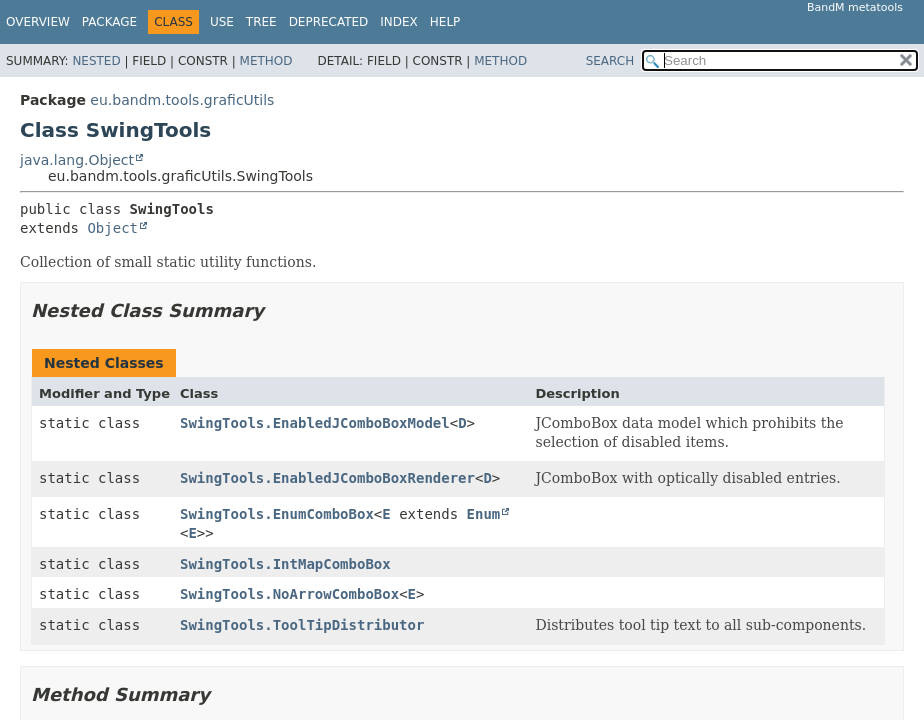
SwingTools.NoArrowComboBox (289, 594)
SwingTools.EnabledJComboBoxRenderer (327, 478)
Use (222, 22)
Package (109, 22)
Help (445, 22)
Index (399, 22)
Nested (96, 61)
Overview (38, 22)
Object (112, 228)
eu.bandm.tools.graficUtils (182, 100)
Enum (484, 514)
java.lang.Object (77, 160)
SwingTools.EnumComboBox (277, 514)
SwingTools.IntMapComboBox (285, 564)
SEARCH (610, 61)
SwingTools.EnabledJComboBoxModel (315, 423)
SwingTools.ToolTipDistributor (302, 625)
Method (266, 61)
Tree (261, 22)
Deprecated (329, 22)
